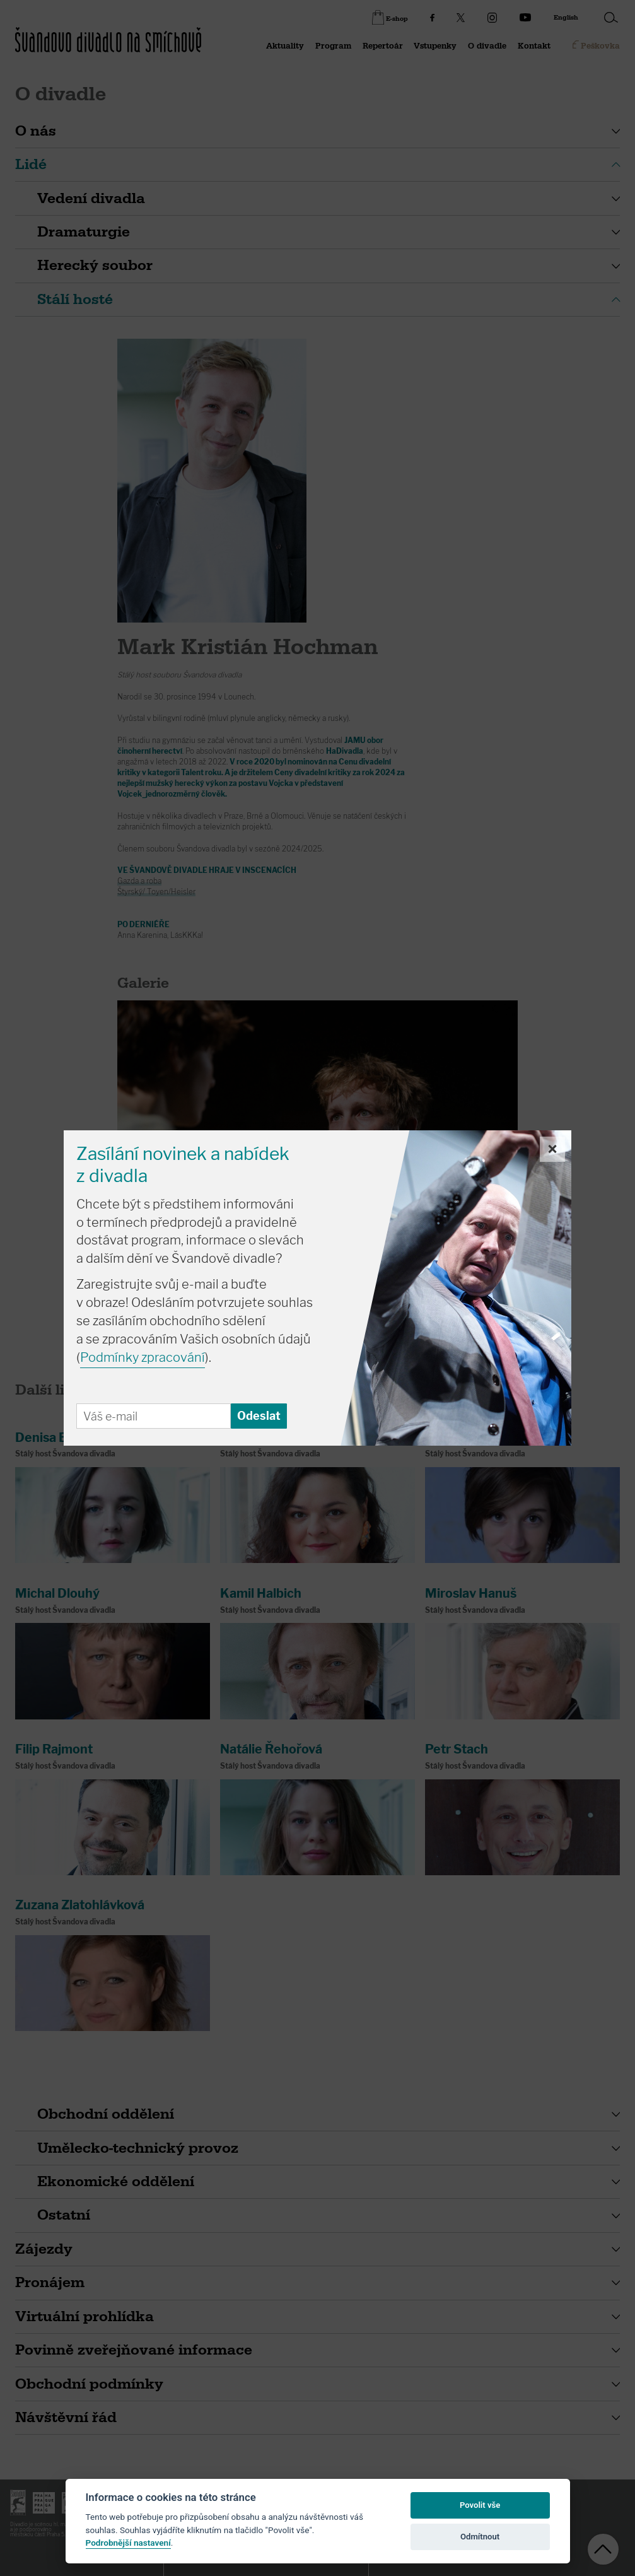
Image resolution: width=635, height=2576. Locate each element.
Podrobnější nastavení (128, 2543)
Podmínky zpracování (142, 1357)
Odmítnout (479, 2536)
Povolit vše (480, 2505)
